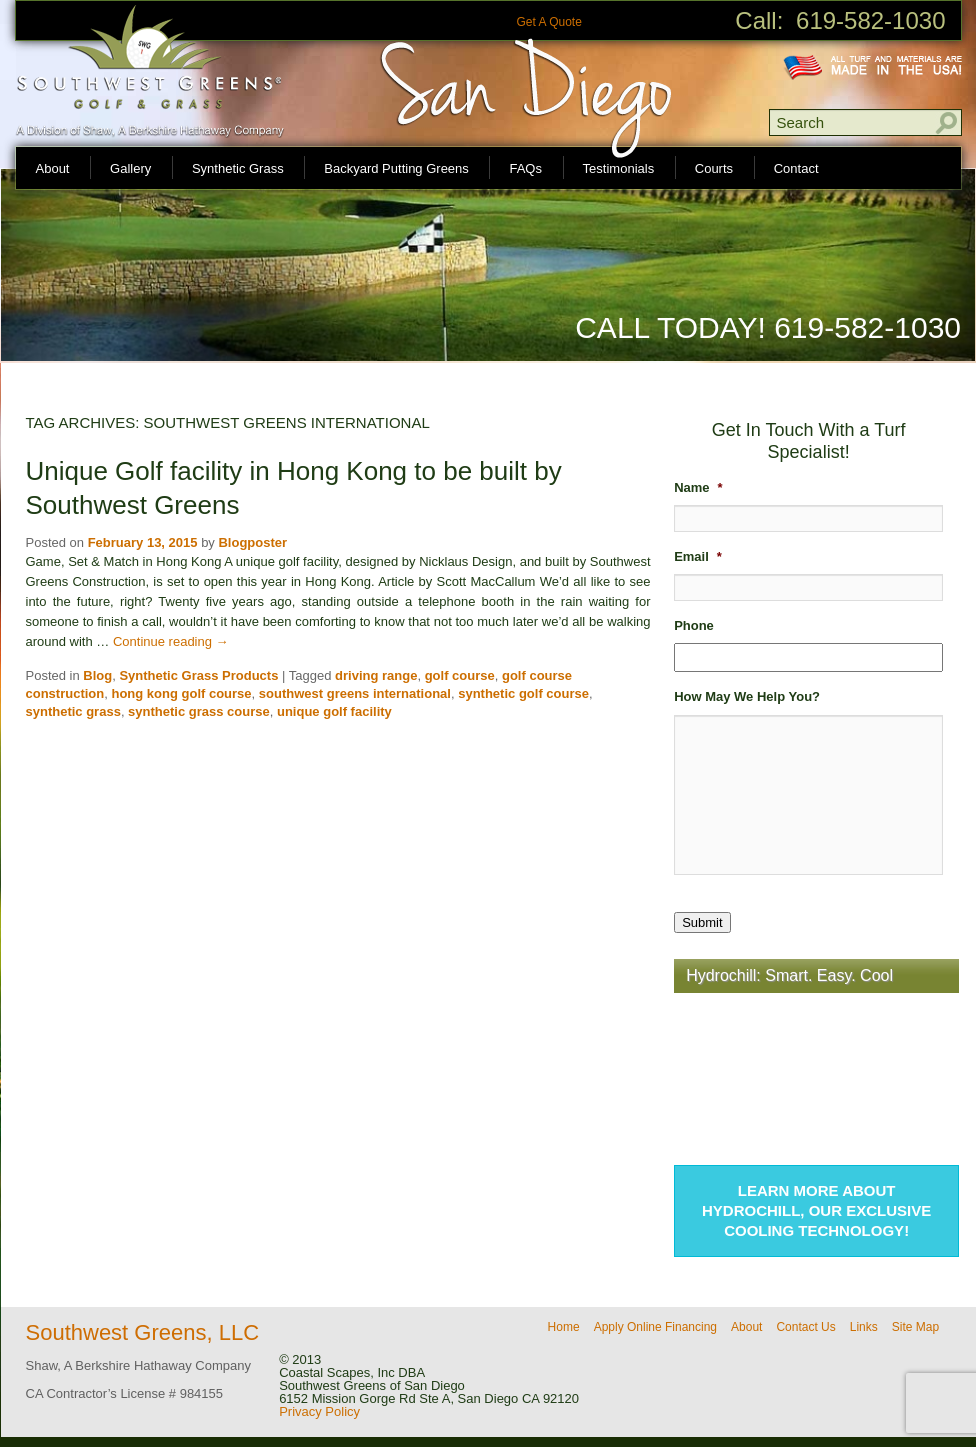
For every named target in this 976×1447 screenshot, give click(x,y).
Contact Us (805, 1327)
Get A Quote (548, 22)
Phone (694, 625)
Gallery (130, 168)
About (53, 168)
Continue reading (171, 641)
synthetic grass (73, 711)
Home (564, 1327)
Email (698, 556)
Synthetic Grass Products (198, 675)
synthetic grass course (199, 711)
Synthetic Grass (238, 168)
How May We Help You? (747, 696)
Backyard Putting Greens (396, 168)
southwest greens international (355, 693)
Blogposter (252, 542)
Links (864, 1327)
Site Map (915, 1327)
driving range (376, 675)
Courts (714, 168)
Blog (97, 675)
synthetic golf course (523, 693)
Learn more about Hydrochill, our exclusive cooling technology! (816, 1210)
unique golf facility (334, 711)
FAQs (525, 168)
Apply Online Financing (655, 1327)
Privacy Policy (319, 1411)
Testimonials (619, 168)
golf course (460, 675)
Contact (796, 168)
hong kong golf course (181, 693)
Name (698, 487)
